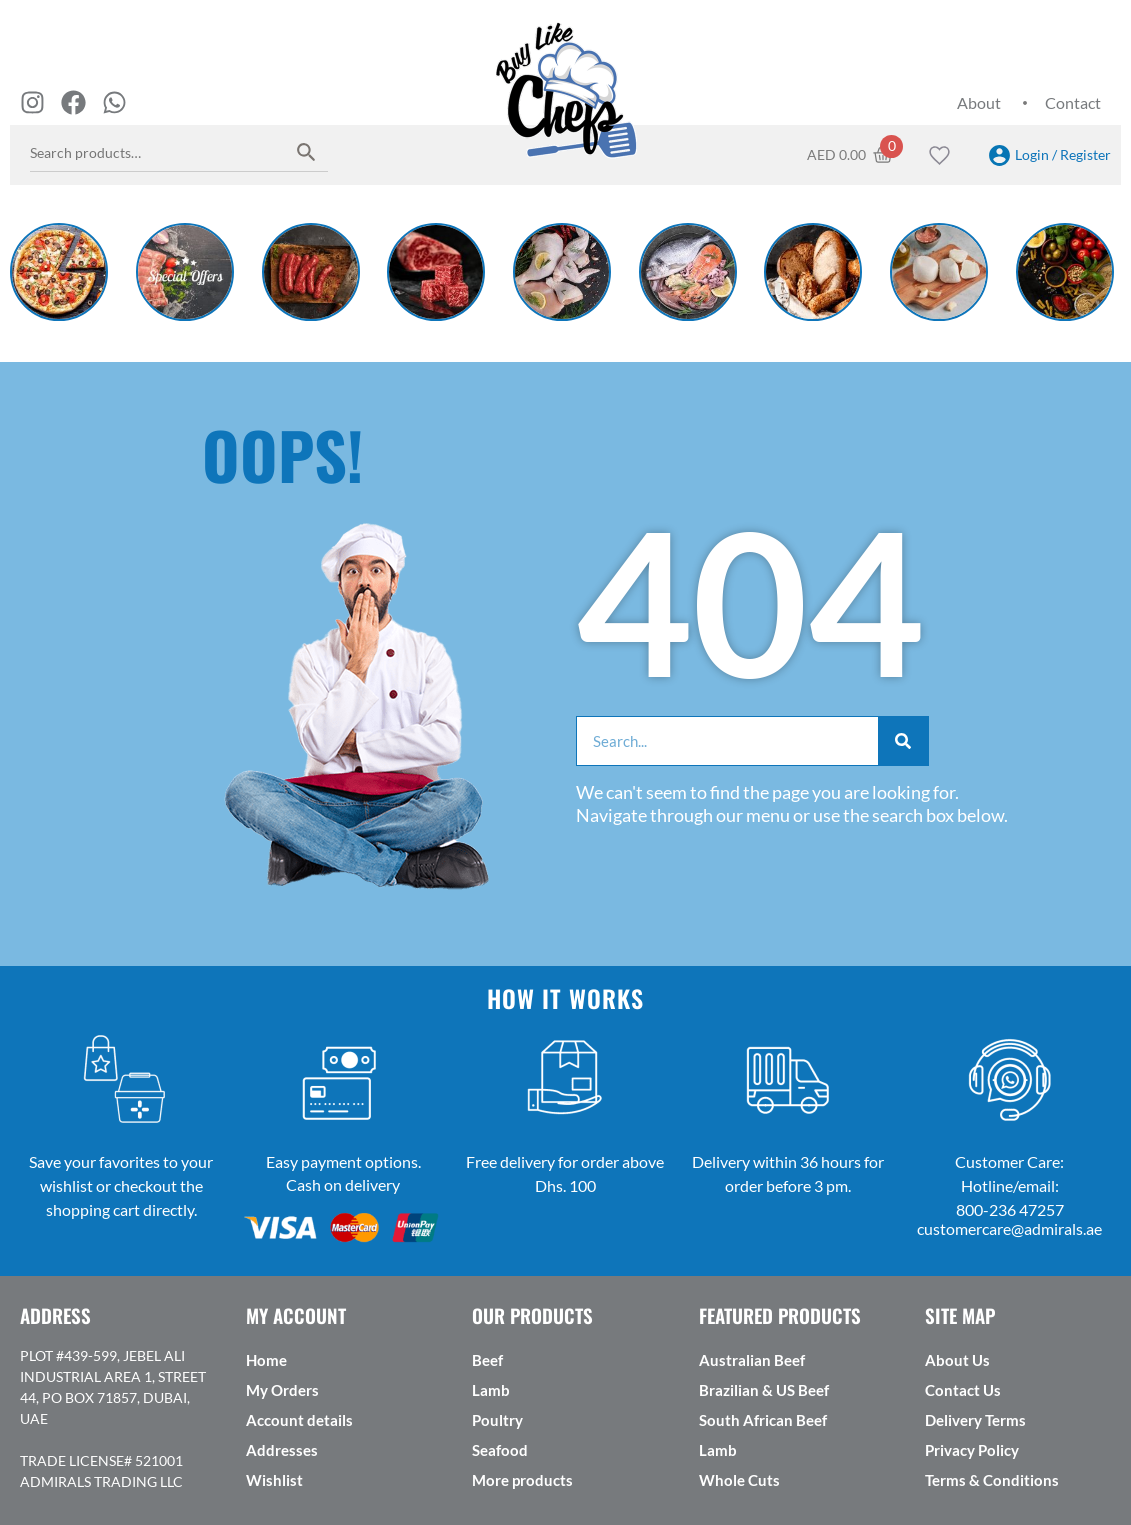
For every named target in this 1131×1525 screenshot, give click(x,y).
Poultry (497, 1420)
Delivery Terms (975, 1420)
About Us (957, 1360)
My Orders (282, 1390)
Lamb (491, 1390)
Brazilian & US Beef (764, 1390)
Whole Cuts (739, 1480)
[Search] (903, 741)
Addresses (282, 1450)
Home (266, 1360)
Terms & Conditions (992, 1480)
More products (522, 1480)
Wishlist (274, 1480)
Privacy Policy (972, 1450)
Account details (299, 1420)
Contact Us (963, 1390)
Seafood (500, 1450)
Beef (487, 1360)
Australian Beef (752, 1360)
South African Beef (763, 1420)
